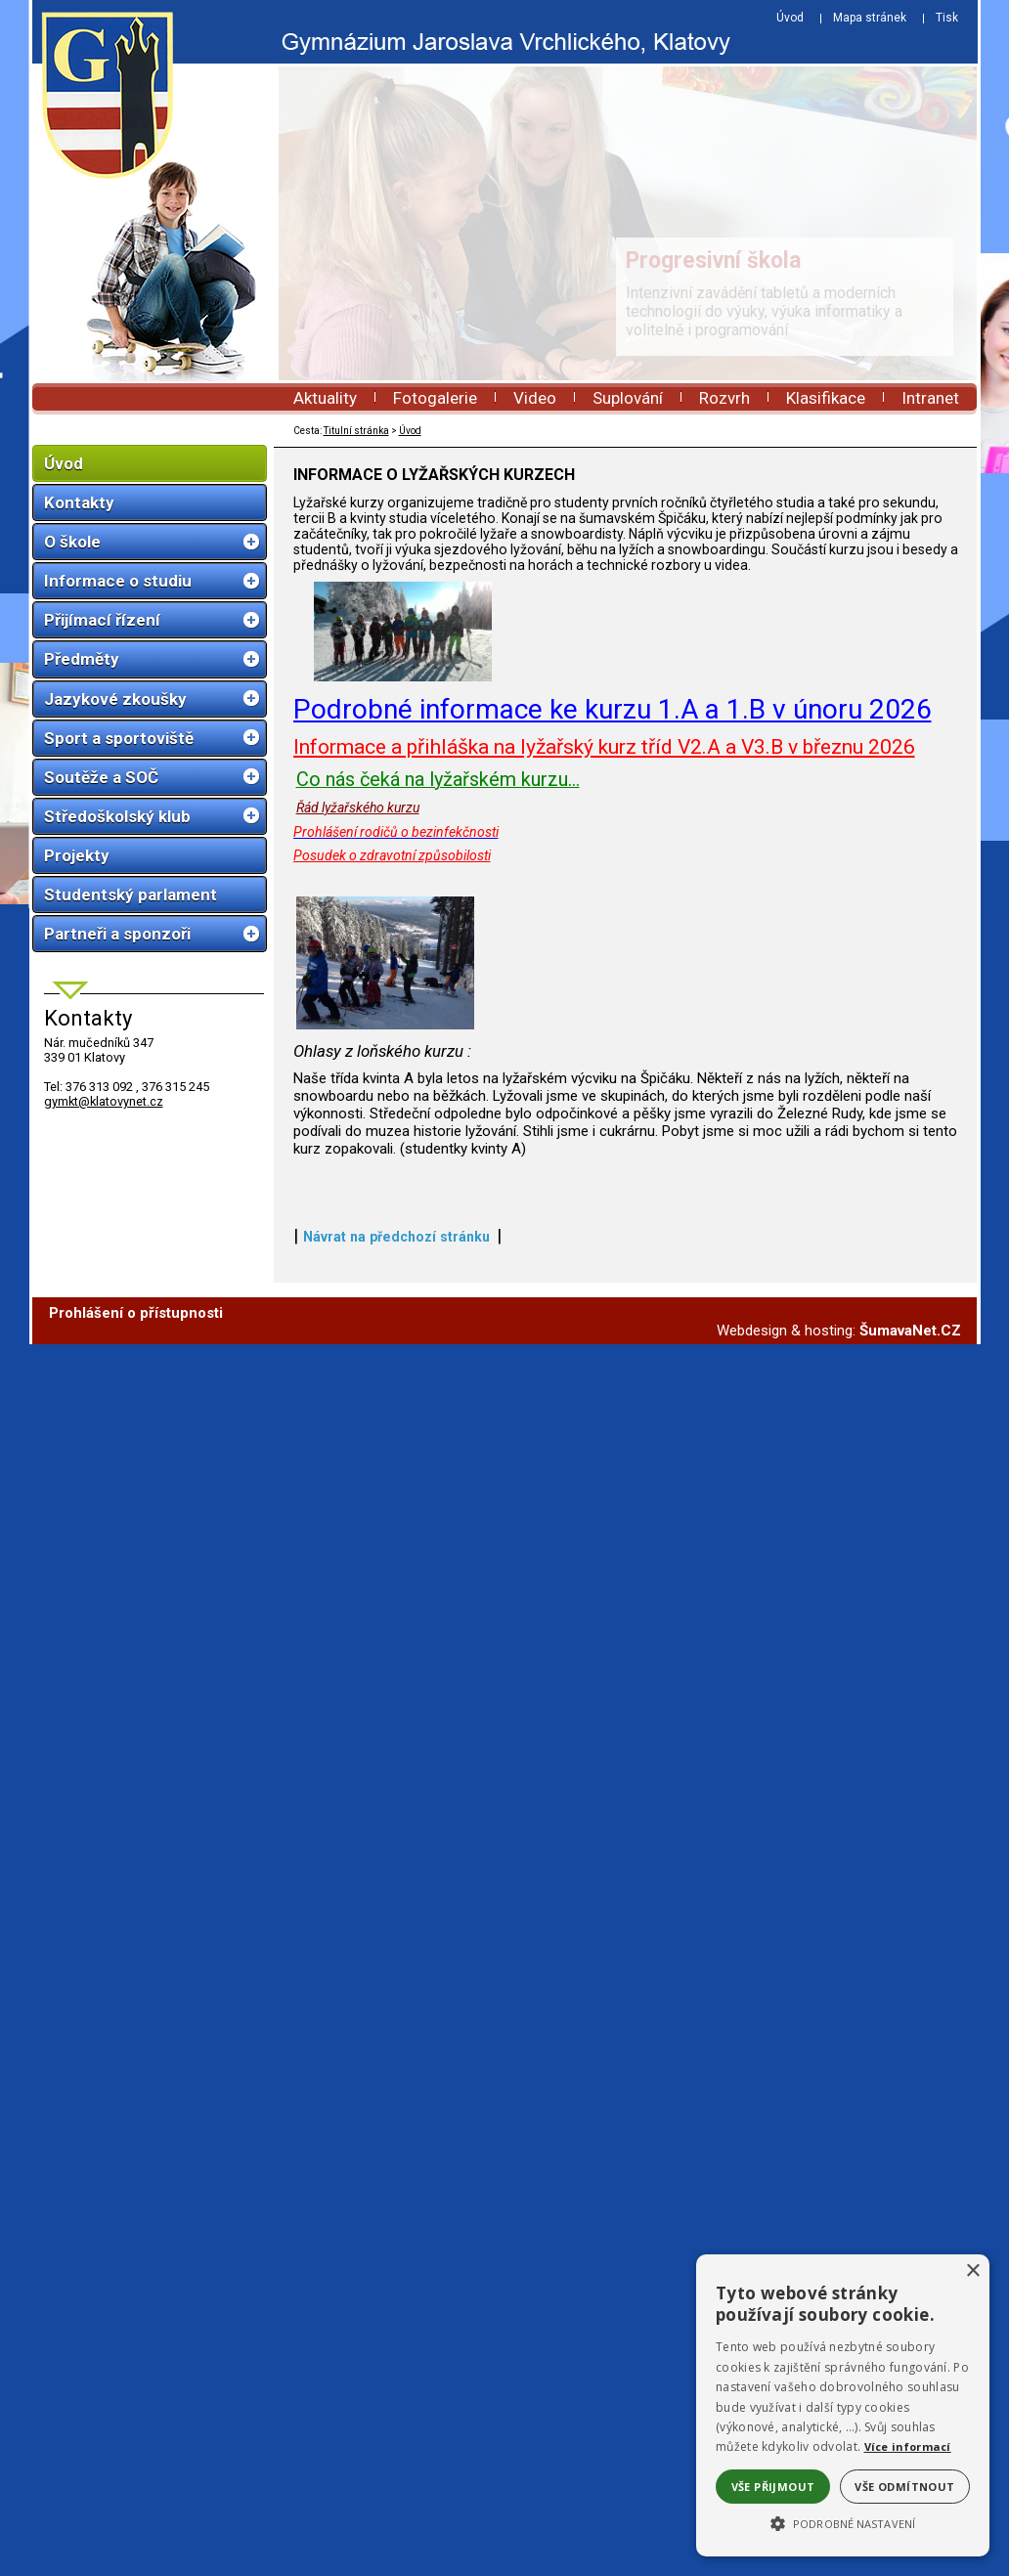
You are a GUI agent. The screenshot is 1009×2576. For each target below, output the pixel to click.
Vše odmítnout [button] (904, 2486)
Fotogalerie (435, 398)
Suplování (627, 398)
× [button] (972, 2271)
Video (534, 398)
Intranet (930, 398)
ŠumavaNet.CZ (910, 1864)
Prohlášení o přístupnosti (136, 1847)
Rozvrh (724, 398)
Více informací (907, 2446)
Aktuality (325, 398)
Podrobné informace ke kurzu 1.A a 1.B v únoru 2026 (612, 939)
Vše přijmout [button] (773, 2486)
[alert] (842, 2405)
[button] (843, 2522)
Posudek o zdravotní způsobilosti (392, 1085)
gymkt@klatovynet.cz (103, 1101)
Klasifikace (825, 398)
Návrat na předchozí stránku (396, 1770)
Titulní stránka (356, 430)
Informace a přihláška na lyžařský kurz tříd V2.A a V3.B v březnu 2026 (604, 976)
